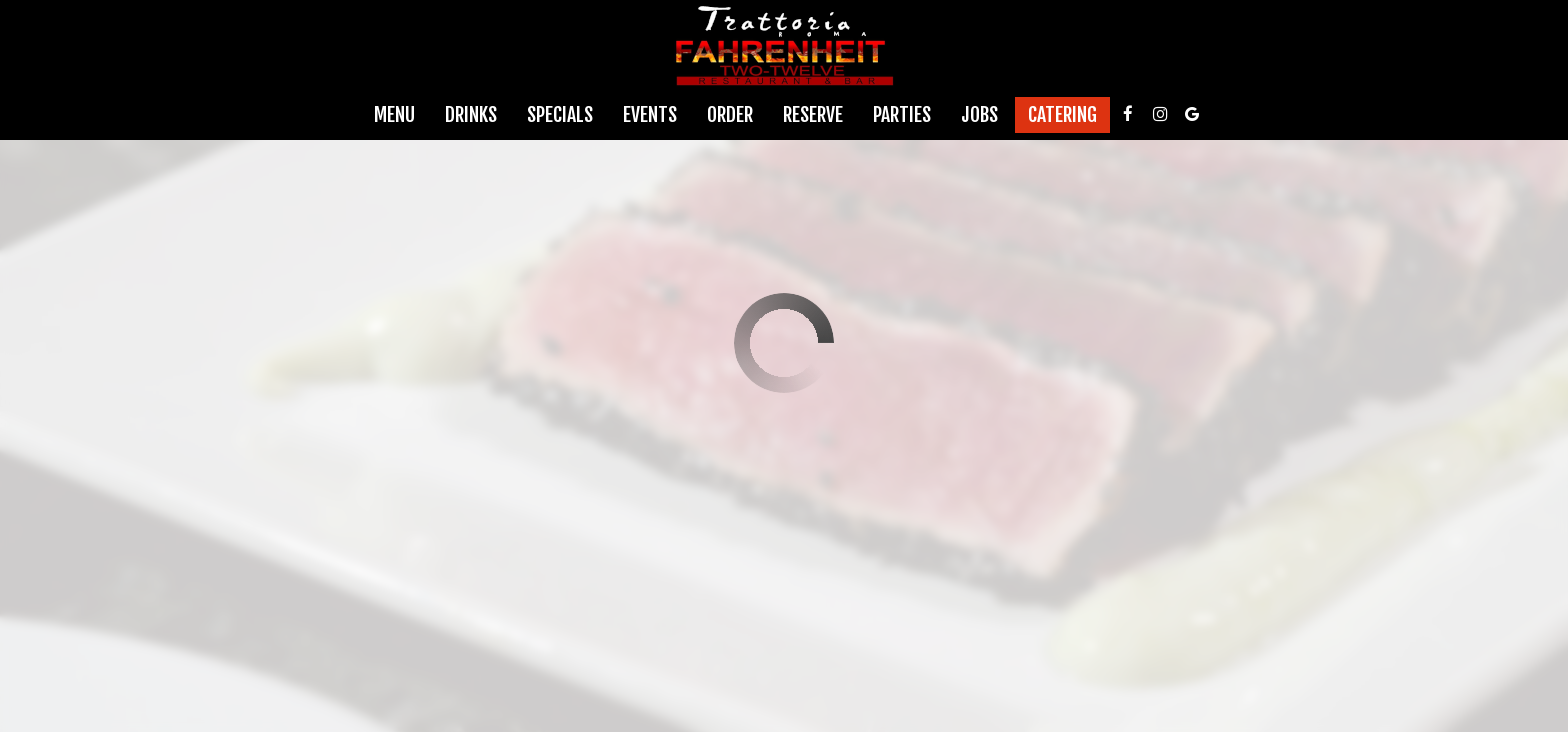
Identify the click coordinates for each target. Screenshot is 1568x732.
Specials (560, 115)
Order (730, 115)
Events (650, 115)
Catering (1062, 115)
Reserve (813, 115)
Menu (394, 115)
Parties (902, 115)
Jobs (979, 115)
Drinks (471, 115)
